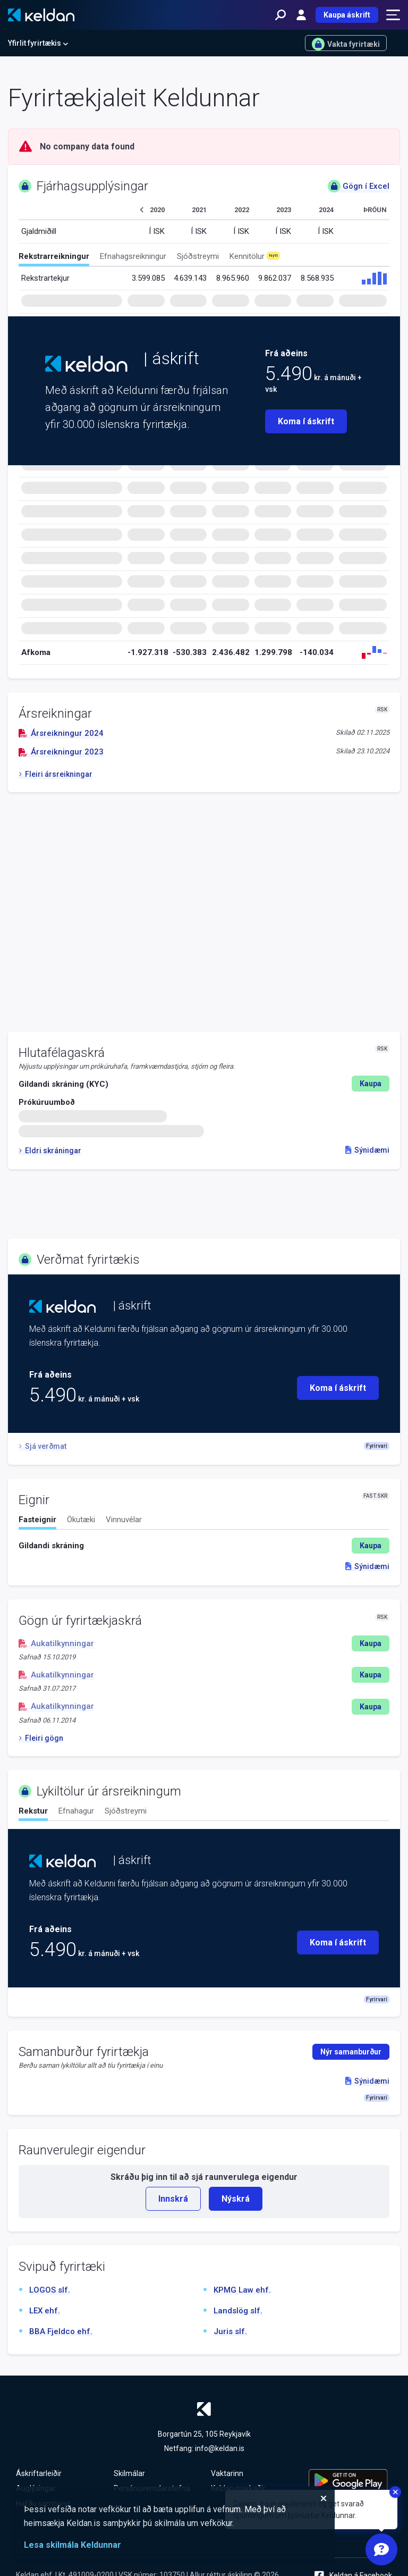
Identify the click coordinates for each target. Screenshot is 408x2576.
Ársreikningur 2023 (61, 752)
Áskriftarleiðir (39, 2473)
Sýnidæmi (367, 1150)
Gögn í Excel (358, 186)
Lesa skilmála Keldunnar (72, 2545)
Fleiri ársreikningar (55, 774)
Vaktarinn (227, 2473)
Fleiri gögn (41, 1738)
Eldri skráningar (50, 1150)
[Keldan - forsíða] (41, 15)
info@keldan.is (219, 2448)
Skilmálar (129, 2473)
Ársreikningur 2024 (61, 733)
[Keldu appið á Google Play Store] (351, 2481)
